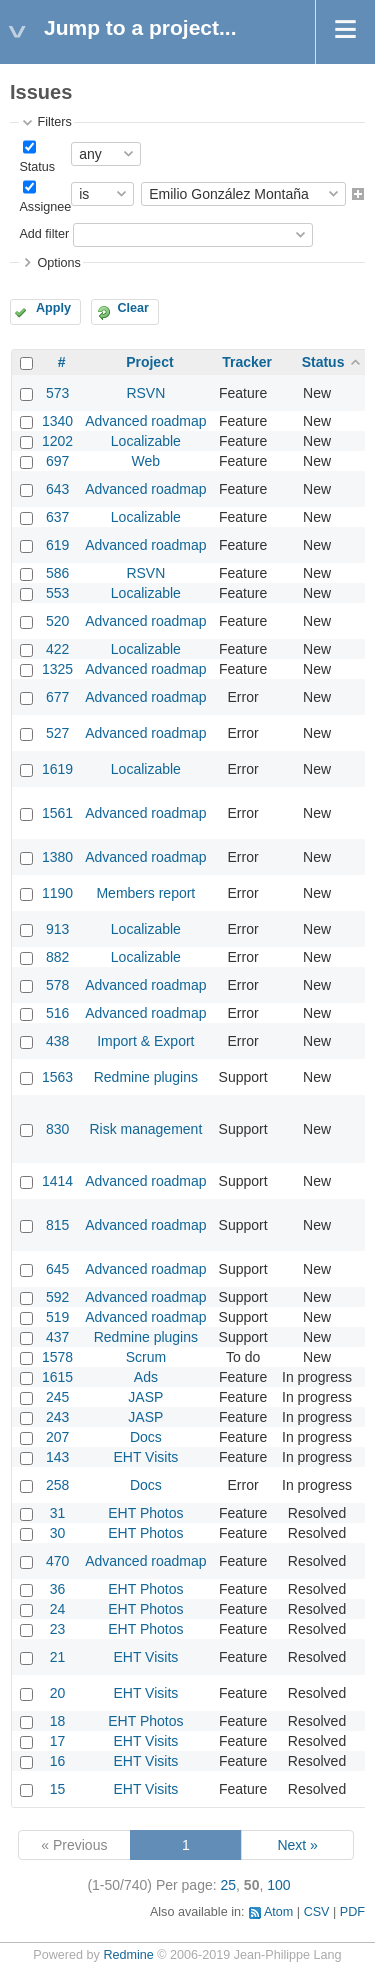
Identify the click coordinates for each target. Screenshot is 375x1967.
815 (57, 1225)
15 (58, 1789)
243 (57, 1417)
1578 (57, 1357)
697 (57, 461)
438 (57, 1041)
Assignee (45, 207)
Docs (146, 1437)
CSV (317, 1912)
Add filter (44, 234)
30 (58, 1533)
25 (229, 1885)
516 (57, 1013)
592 (57, 1297)
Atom (278, 1912)
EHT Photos (145, 1513)
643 (57, 489)
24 (58, 1609)
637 (57, 517)
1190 (57, 893)
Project (149, 362)
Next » (297, 1845)
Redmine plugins (146, 1077)
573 (57, 393)
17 (58, 1741)
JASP (145, 1397)
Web (146, 461)
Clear (133, 308)
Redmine (128, 1955)
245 (57, 1397)
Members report (145, 893)
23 (58, 1629)
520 (57, 621)
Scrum (146, 1357)
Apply (53, 308)
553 (57, 593)
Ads (146, 1377)
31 (58, 1513)
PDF (352, 1912)
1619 (57, 769)
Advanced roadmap (145, 421)
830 (57, 1129)
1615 (57, 1377)
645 (57, 1269)
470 (57, 1561)
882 (57, 957)
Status (37, 167)
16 (58, 1761)
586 (57, 573)
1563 (57, 1077)
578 (57, 985)
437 (57, 1337)
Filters (54, 122)
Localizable (146, 441)
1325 (57, 669)
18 (58, 1721)
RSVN (145, 393)
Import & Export (145, 1041)
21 (58, 1657)
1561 (57, 813)
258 (57, 1485)
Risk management (145, 1129)
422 (57, 649)
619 (57, 545)
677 (57, 697)
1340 (57, 421)
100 (278, 1885)
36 (58, 1589)
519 (57, 1317)
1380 (57, 857)
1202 (57, 441)
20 (58, 1693)
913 (57, 929)
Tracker (247, 362)
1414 (57, 1181)
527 (57, 733)
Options (58, 263)
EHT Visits (145, 1457)
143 (57, 1457)
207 (57, 1437)
